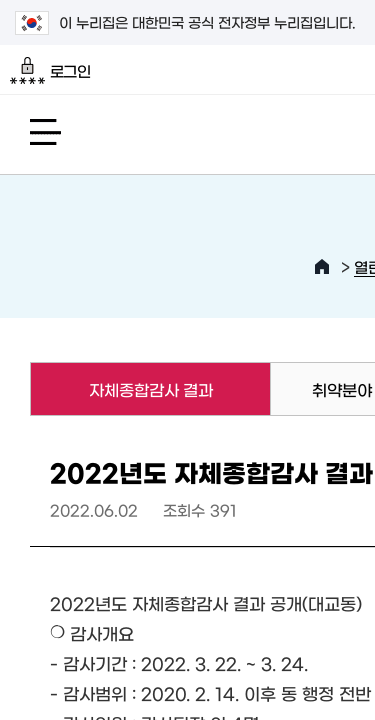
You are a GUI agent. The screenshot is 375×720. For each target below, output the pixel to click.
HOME (322, 267)
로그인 (50, 71)
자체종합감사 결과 (121, 389)
